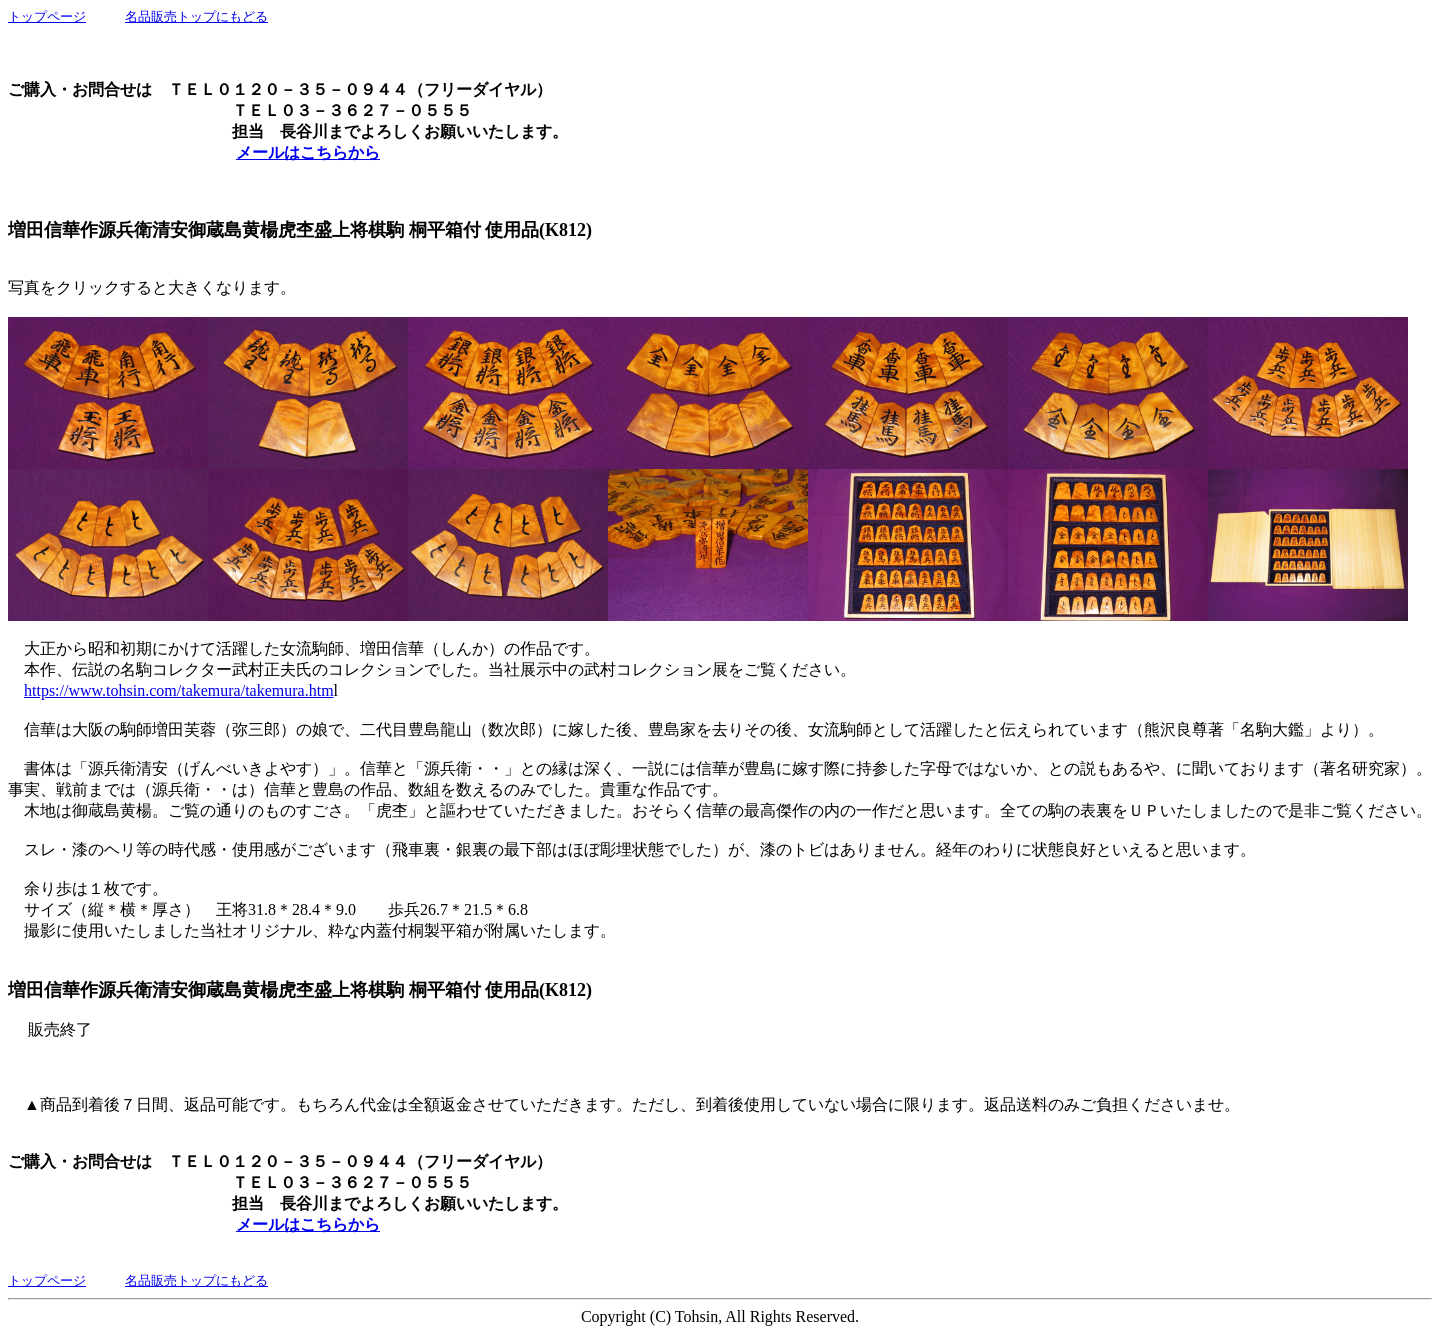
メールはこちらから (308, 152)
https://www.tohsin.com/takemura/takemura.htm (179, 690)
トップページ (47, 16)
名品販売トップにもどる (196, 16)
